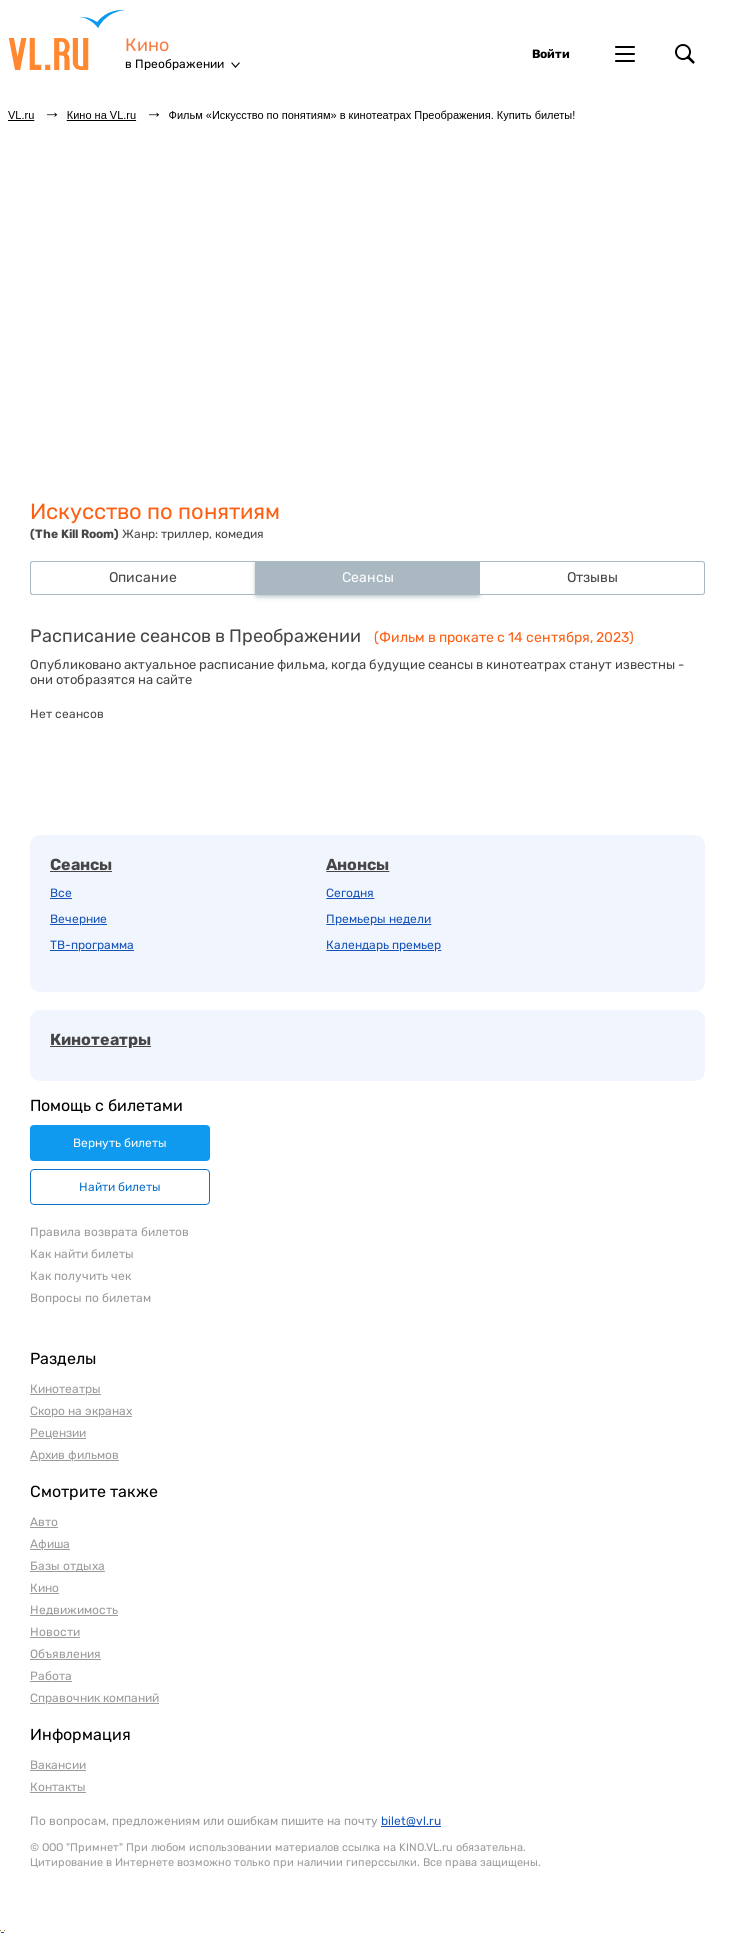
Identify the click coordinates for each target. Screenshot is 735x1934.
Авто (44, 1522)
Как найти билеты (82, 1254)
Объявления (65, 1654)
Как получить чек (80, 1276)
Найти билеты (120, 1187)
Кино (147, 45)
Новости (55, 1632)
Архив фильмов (74, 1455)
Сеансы (81, 864)
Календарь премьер (383, 945)
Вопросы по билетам (90, 1298)
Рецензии (58, 1433)
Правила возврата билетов (109, 1232)
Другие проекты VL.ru (625, 54)
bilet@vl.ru (411, 1821)
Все (61, 893)
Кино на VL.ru (101, 115)
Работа (51, 1676)
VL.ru (66, 40)
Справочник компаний (94, 1698)
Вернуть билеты (120, 1143)
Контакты (58, 1787)
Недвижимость (74, 1610)
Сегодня (350, 893)
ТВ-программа (92, 945)
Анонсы (357, 864)
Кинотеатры (100, 1039)
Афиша (50, 1544)
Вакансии (58, 1765)
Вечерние (78, 919)
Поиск (685, 54)
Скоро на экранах (81, 1411)
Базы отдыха (67, 1566)
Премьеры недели (378, 919)
